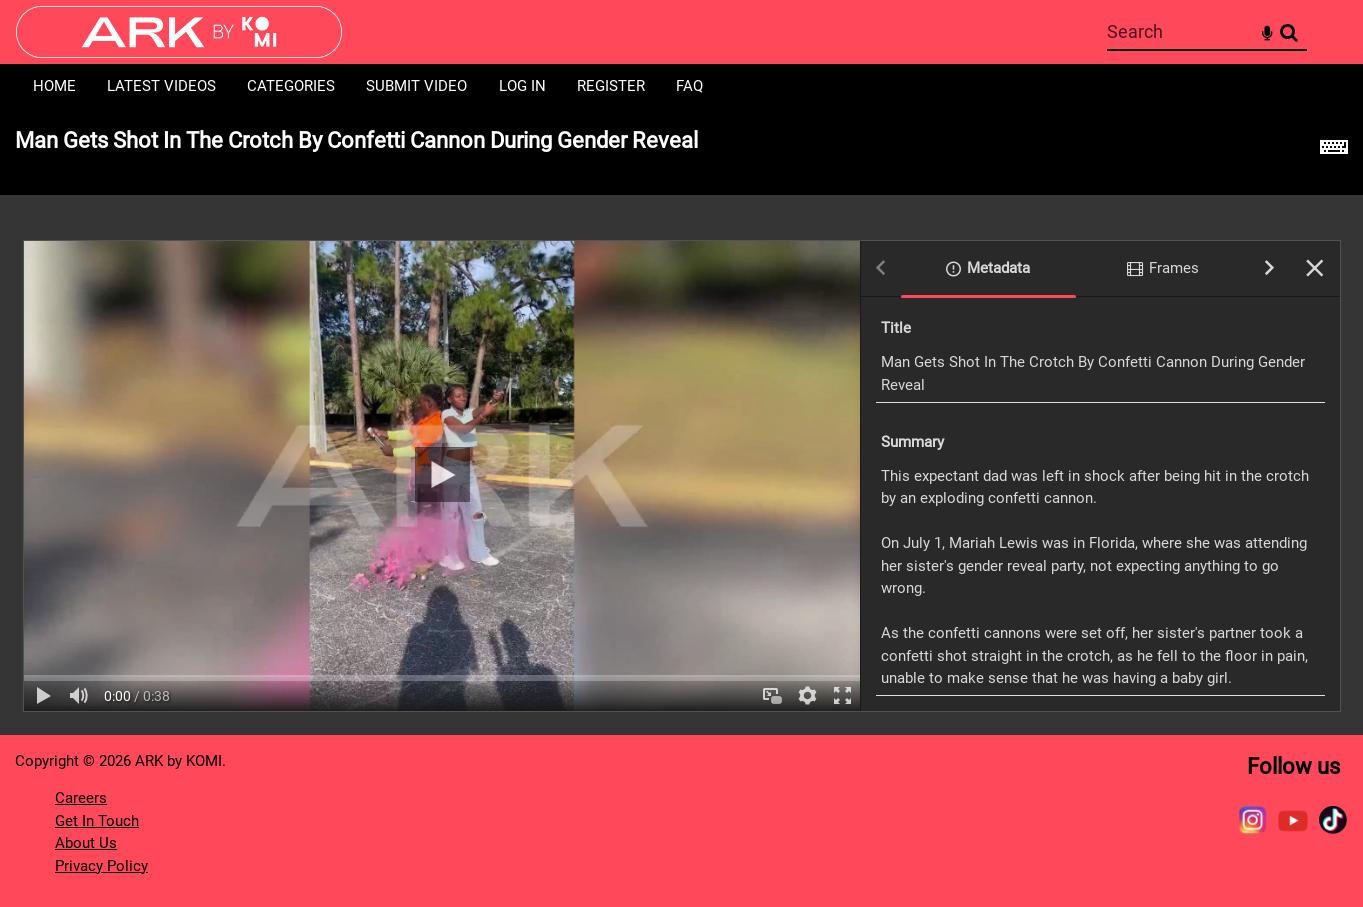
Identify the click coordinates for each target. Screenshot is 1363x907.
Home (54, 86)
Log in (522, 86)
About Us (86, 843)
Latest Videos (161, 86)
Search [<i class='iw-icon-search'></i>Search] (1289, 31)
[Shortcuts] (1334, 152)
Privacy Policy (101, 866)
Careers (81, 798)
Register (611, 86)
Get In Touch (97, 821)
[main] (681, 421)
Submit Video (416, 86)
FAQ (689, 86)
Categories (291, 86)
